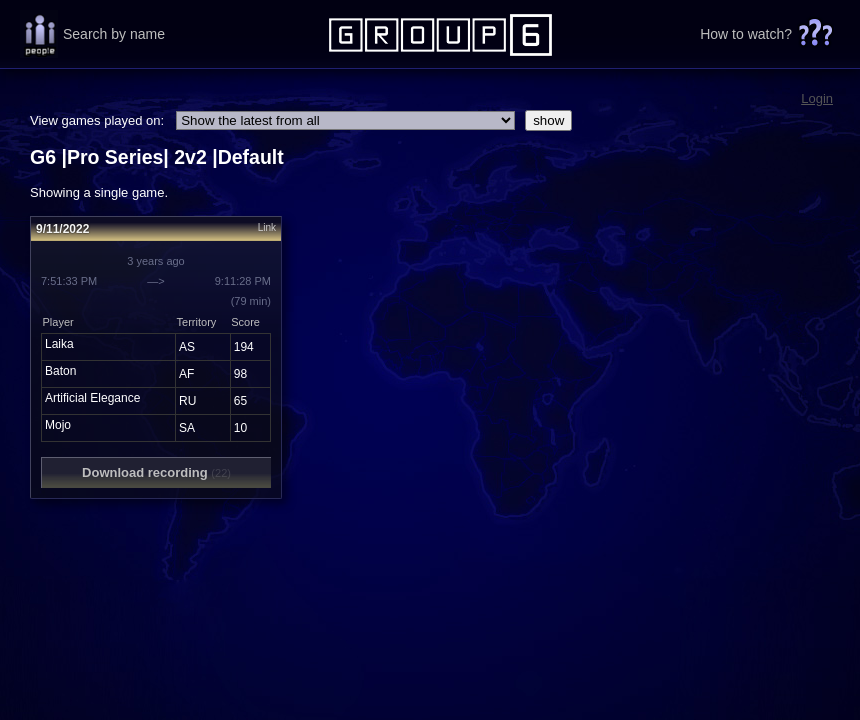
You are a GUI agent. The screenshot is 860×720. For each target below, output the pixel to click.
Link (267, 227)
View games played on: (97, 120)
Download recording (156, 472)
